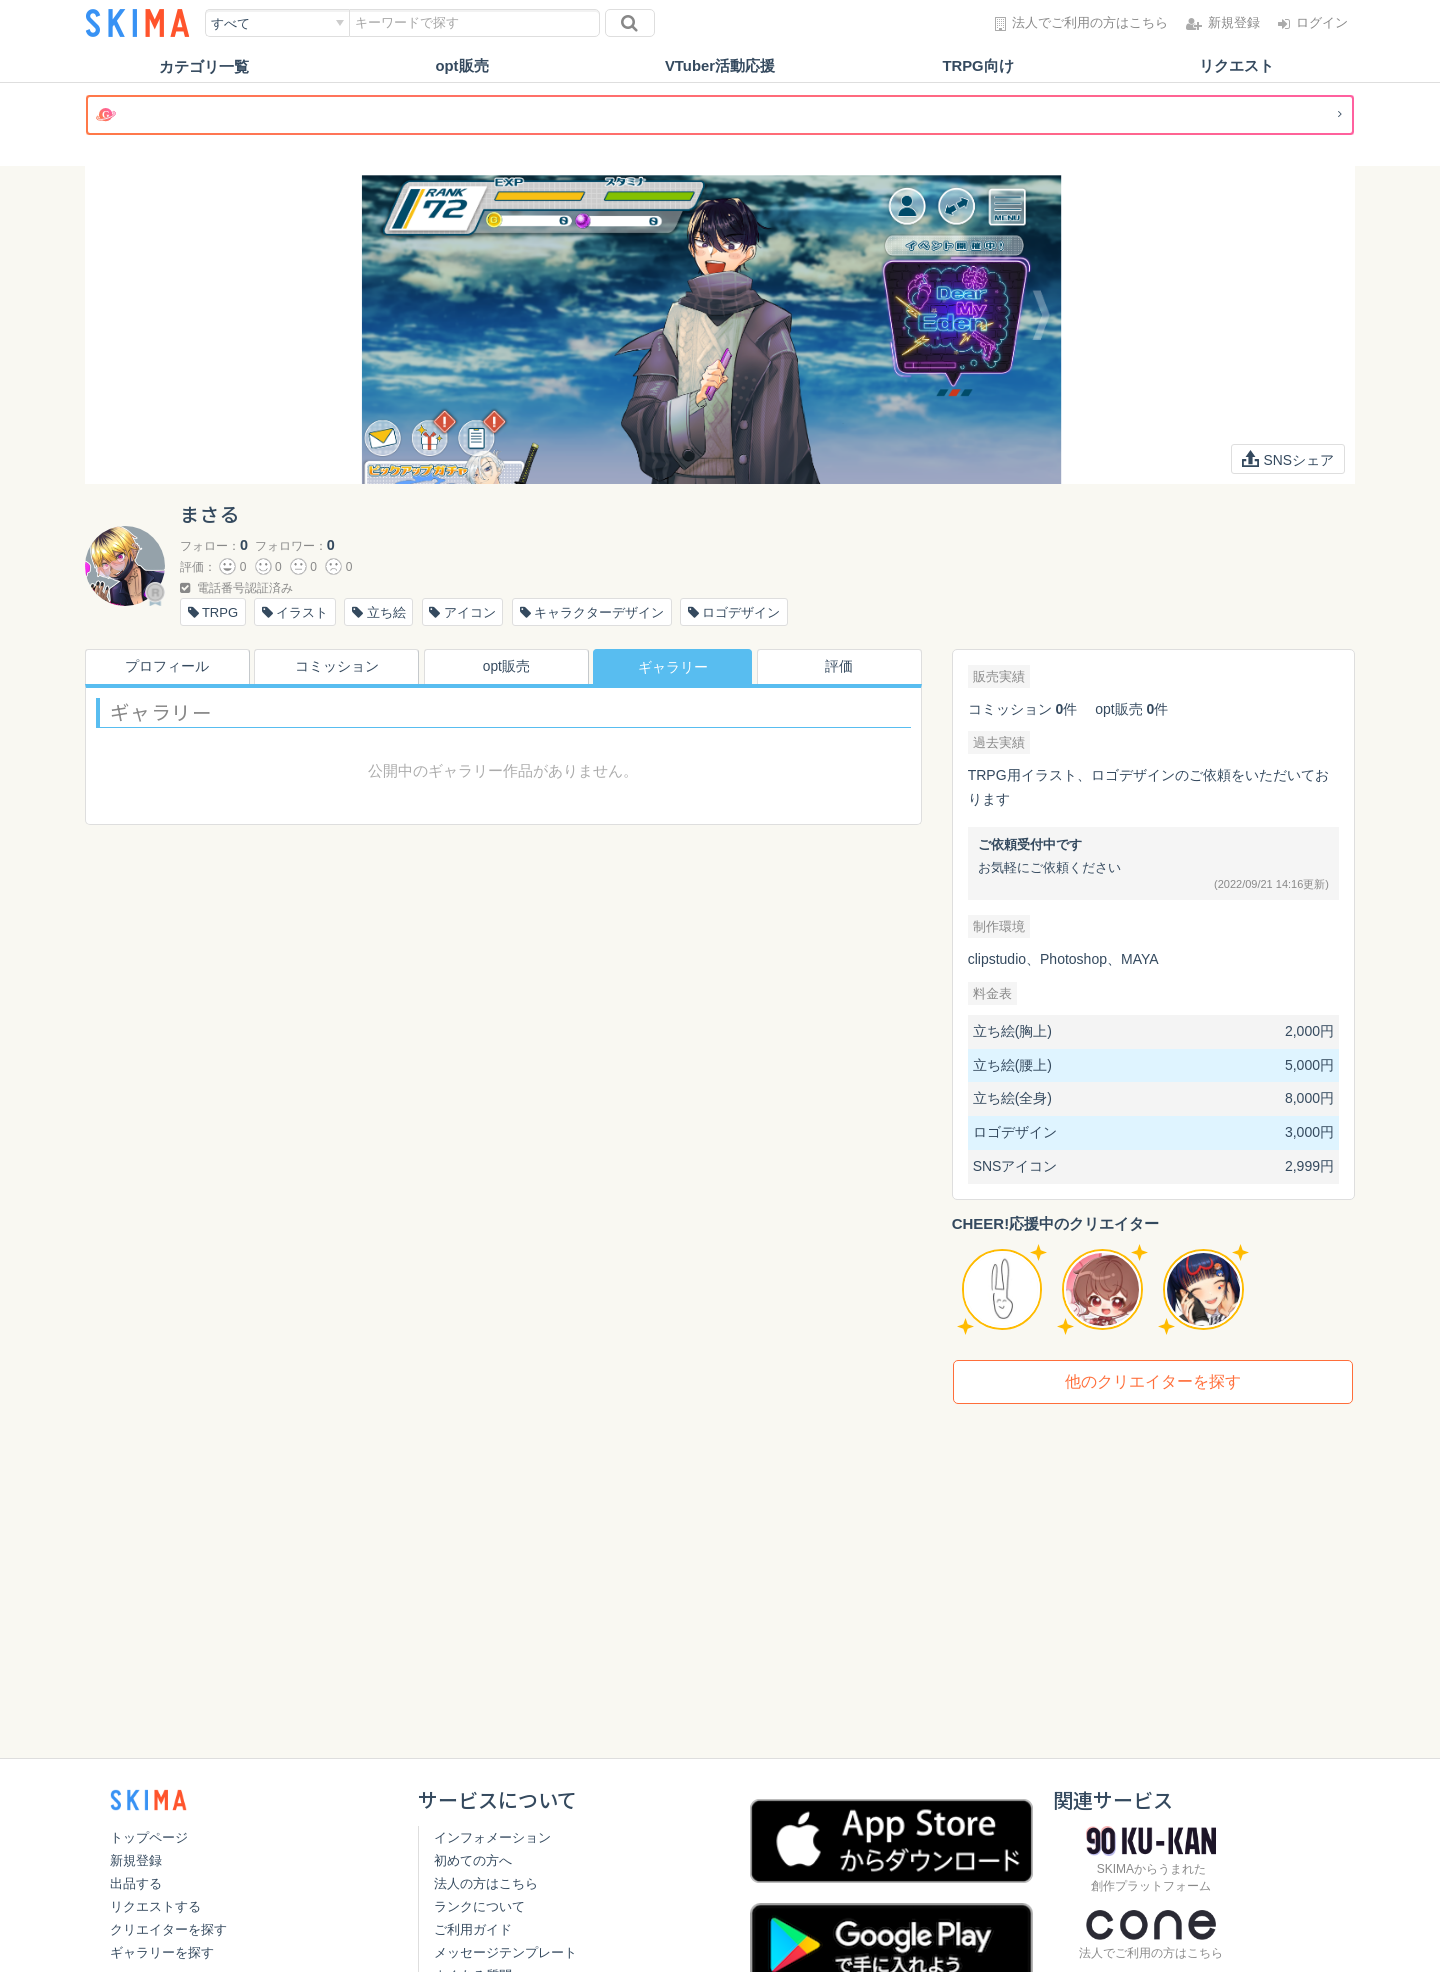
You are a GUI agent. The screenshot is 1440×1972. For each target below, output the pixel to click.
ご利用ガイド (473, 1929)
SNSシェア (1287, 459)
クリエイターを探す (168, 1929)
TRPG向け (978, 66)
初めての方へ (473, 1860)
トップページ (149, 1837)
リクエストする (155, 1906)
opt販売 (461, 66)
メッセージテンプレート (505, 1952)
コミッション (334, 667)
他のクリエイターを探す (1153, 1381)
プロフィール (164, 667)
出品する (136, 1883)
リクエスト (1236, 66)
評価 (842, 667)
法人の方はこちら (486, 1883)
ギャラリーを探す (162, 1952)
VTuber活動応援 (720, 66)
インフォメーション (492, 1837)
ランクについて (479, 1906)
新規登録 (136, 1860)
